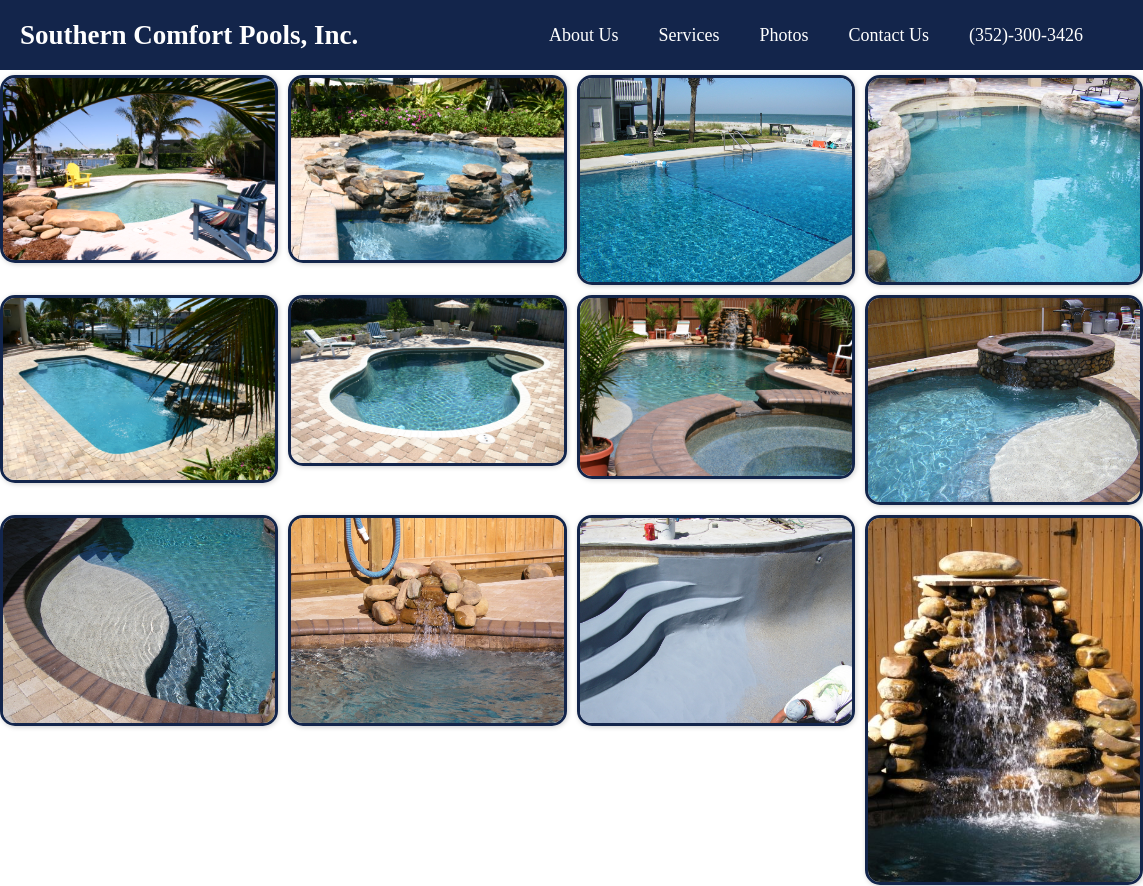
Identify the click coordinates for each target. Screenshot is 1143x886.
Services (689, 35)
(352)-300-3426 (1026, 35)
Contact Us (889, 35)
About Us (584, 35)
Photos (783, 35)
